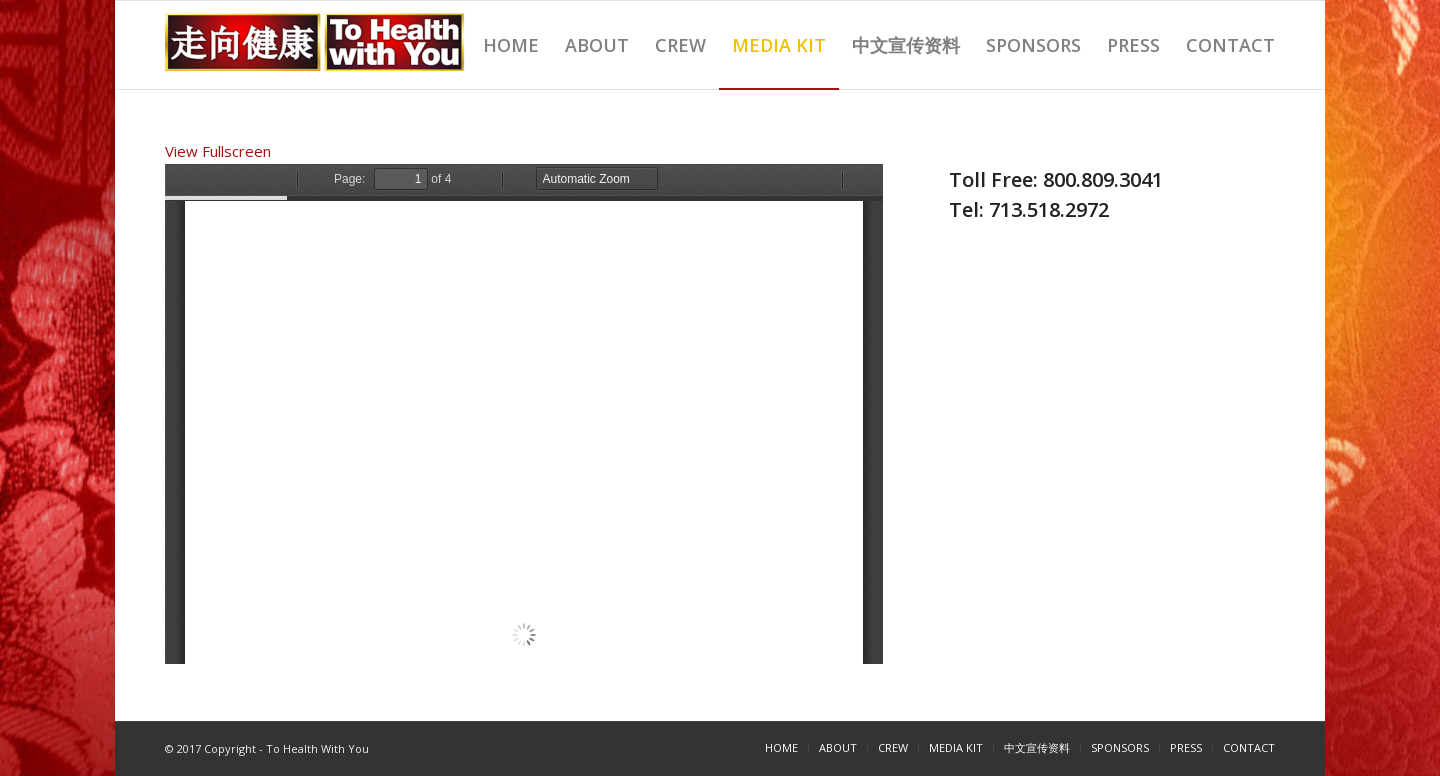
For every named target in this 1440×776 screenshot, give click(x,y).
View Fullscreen (218, 151)
